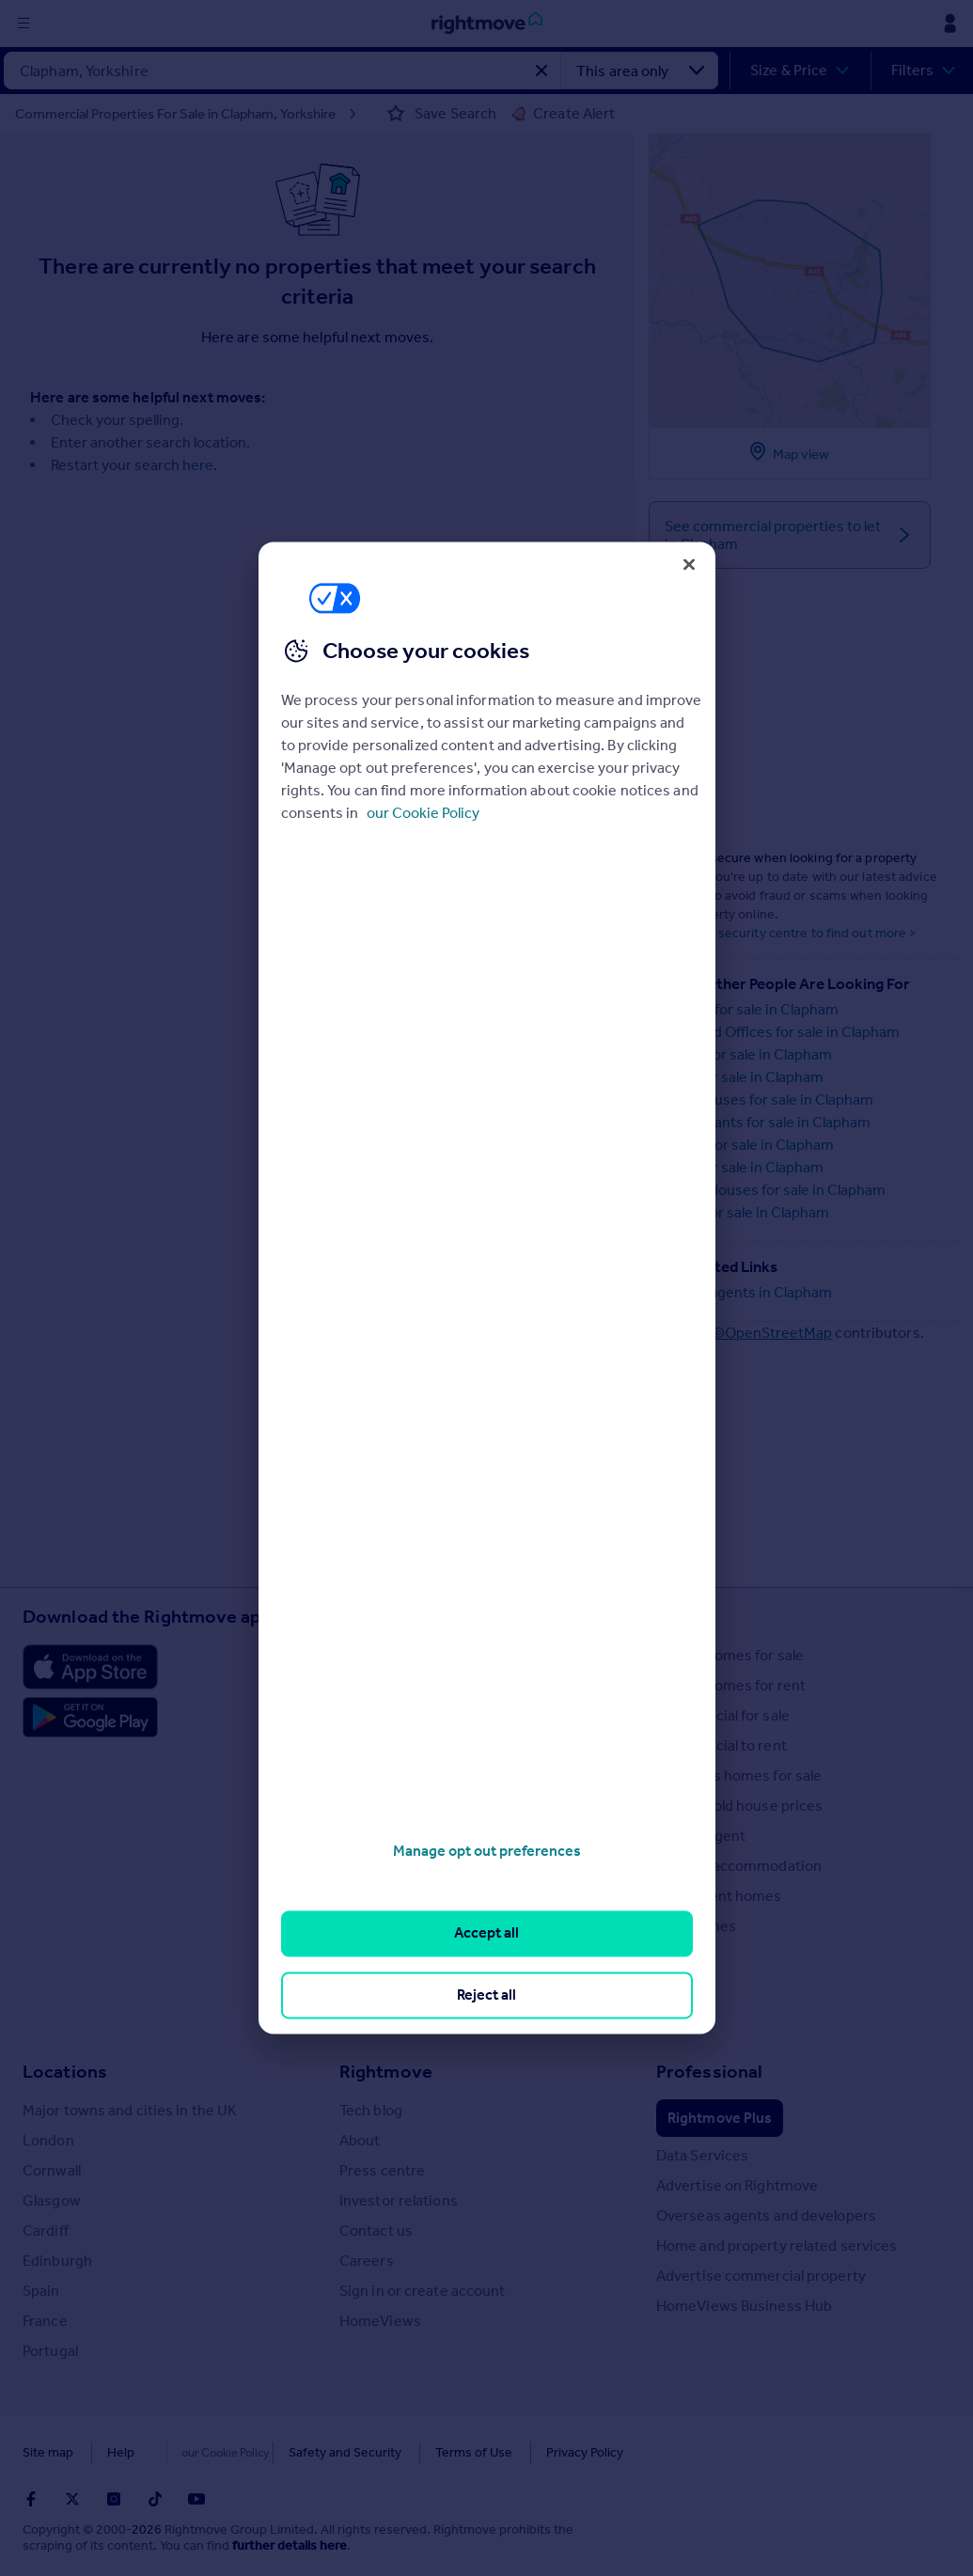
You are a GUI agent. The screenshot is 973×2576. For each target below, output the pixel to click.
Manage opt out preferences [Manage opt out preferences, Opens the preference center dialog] (487, 1851)
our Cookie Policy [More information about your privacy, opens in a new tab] (423, 813)
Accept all (486, 1933)
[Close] (689, 564)
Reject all (486, 1994)
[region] (487, 1288)
